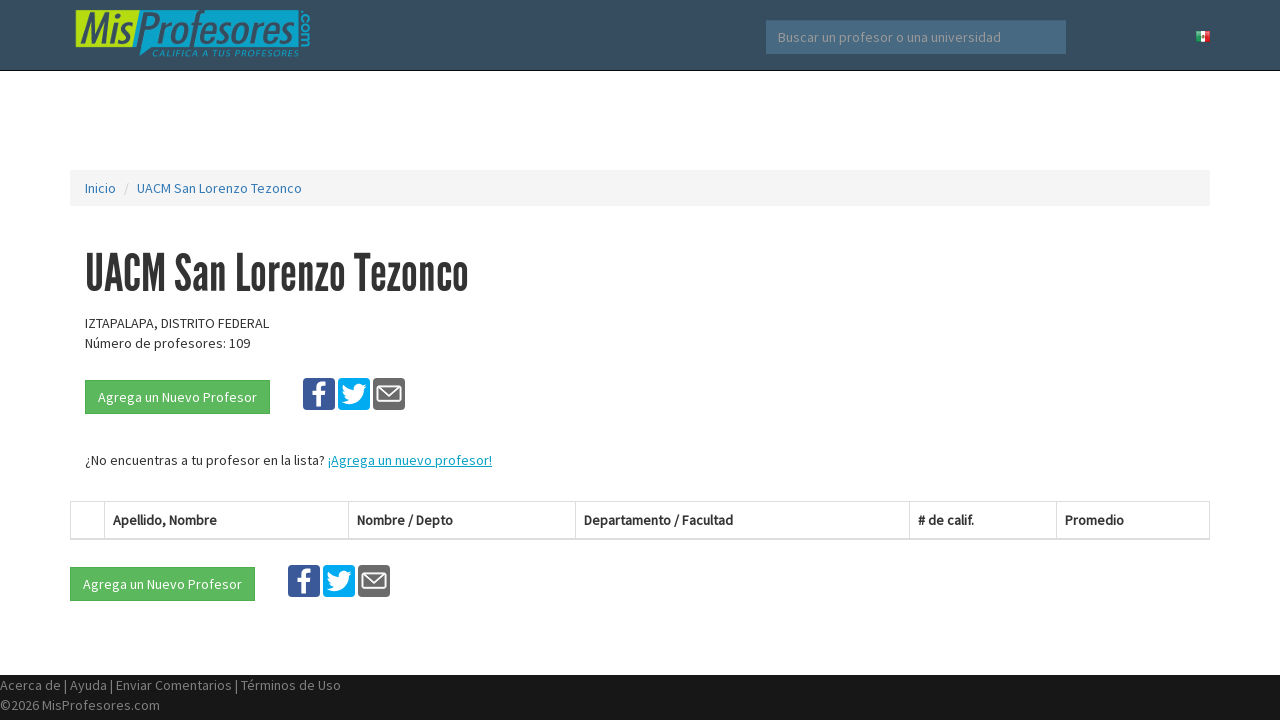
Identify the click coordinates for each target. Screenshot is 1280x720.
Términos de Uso (291, 685)
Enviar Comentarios (174, 685)
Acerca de (30, 685)
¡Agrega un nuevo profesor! (410, 460)
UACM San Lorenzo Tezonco (219, 188)
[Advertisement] (640, 120)
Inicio (100, 188)
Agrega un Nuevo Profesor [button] (177, 397)
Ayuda (88, 685)
